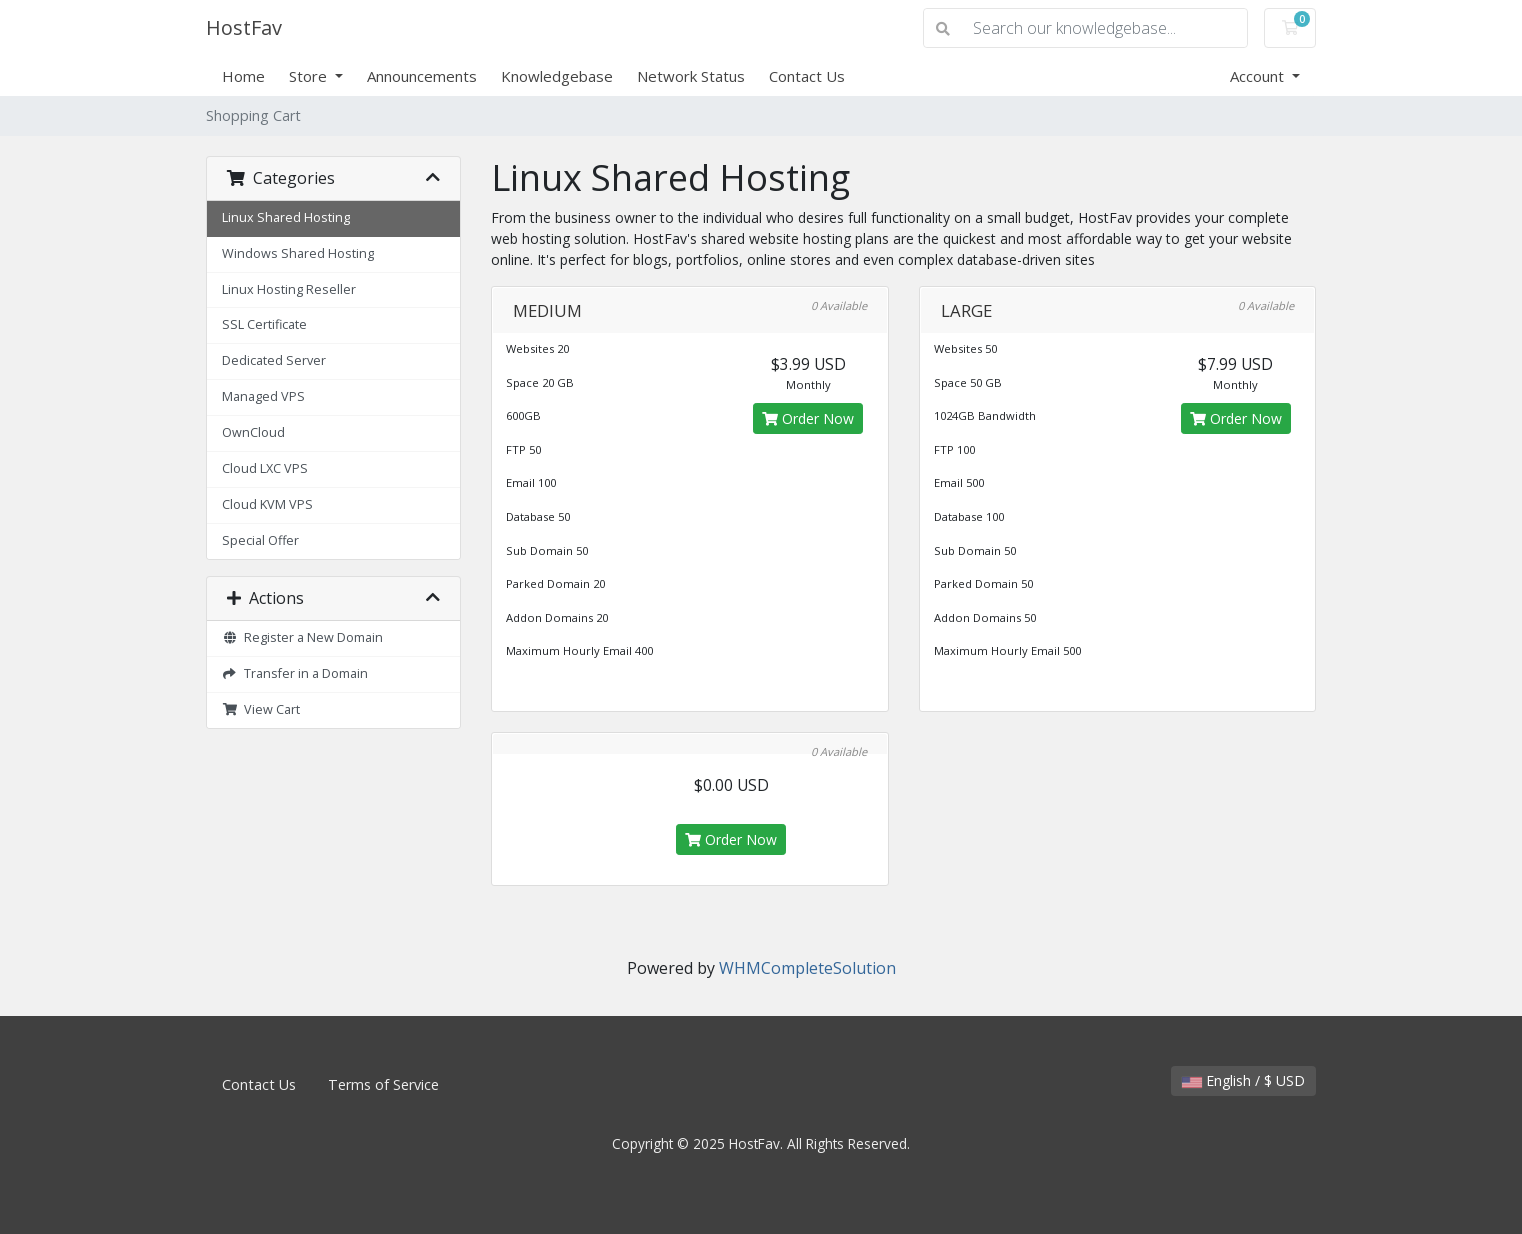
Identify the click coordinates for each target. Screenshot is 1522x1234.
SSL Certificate (264, 324)
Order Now (808, 418)
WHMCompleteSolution (807, 968)
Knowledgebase (557, 76)
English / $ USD (1243, 1080)
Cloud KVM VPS (267, 504)
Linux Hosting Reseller (289, 289)
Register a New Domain (302, 637)
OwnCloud (253, 432)
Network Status (691, 76)
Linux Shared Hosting (286, 217)
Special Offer (260, 540)
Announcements (422, 76)
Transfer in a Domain (295, 673)
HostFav (244, 27)
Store (310, 76)
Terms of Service (383, 1084)
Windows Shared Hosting (298, 253)
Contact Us (807, 76)
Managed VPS (263, 396)
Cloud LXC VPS (265, 468)
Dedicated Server (274, 360)
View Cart (261, 709)
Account (1259, 76)
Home (243, 76)
